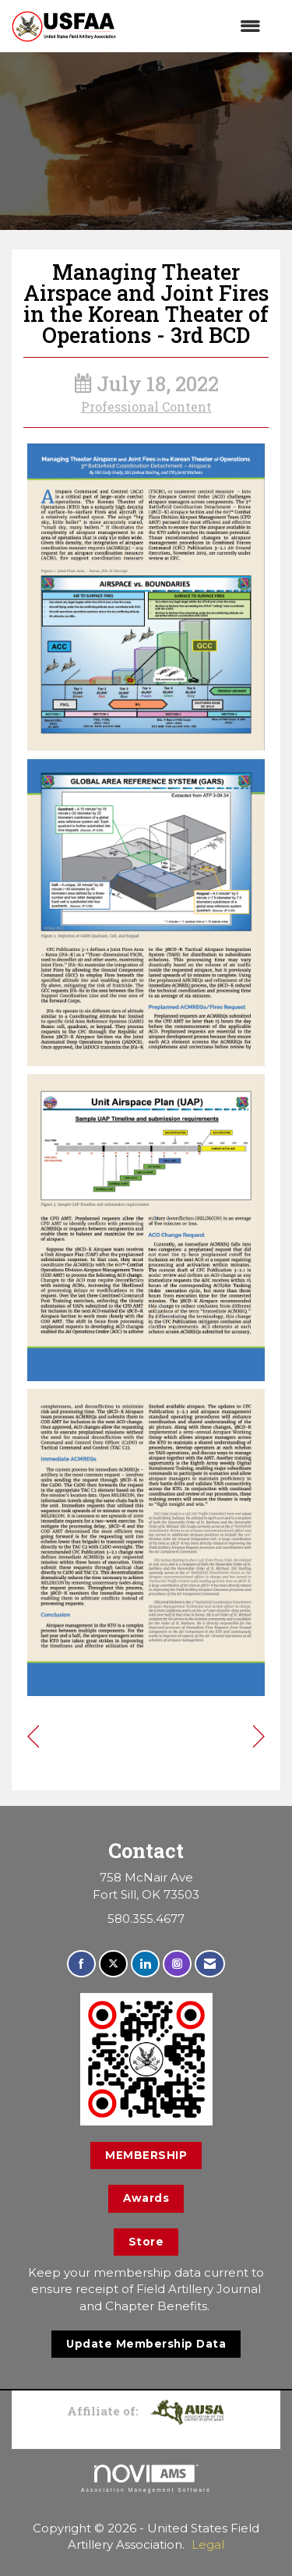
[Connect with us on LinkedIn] (145, 1963)
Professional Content (146, 407)
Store (146, 2241)
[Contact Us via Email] (210, 1963)
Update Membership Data (146, 2343)
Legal (208, 2544)
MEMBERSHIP (146, 2155)
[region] (259, 1737)
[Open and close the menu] (196, 26)
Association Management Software (146, 2479)
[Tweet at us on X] (113, 1963)
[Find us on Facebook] (81, 1963)
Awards (146, 2198)
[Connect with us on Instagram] (177, 1963)
